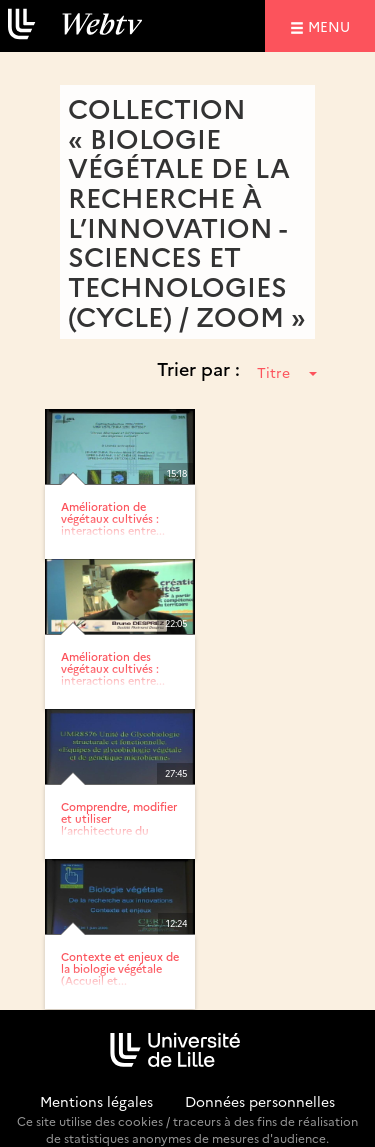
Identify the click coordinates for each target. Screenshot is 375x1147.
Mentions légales (96, 1101)
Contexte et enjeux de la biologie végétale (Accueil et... (120, 968)
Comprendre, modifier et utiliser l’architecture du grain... (119, 824)
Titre (287, 372)
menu (332, 25)
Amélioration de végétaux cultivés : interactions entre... (113, 518)
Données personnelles (260, 1101)
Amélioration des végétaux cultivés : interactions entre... (113, 668)
